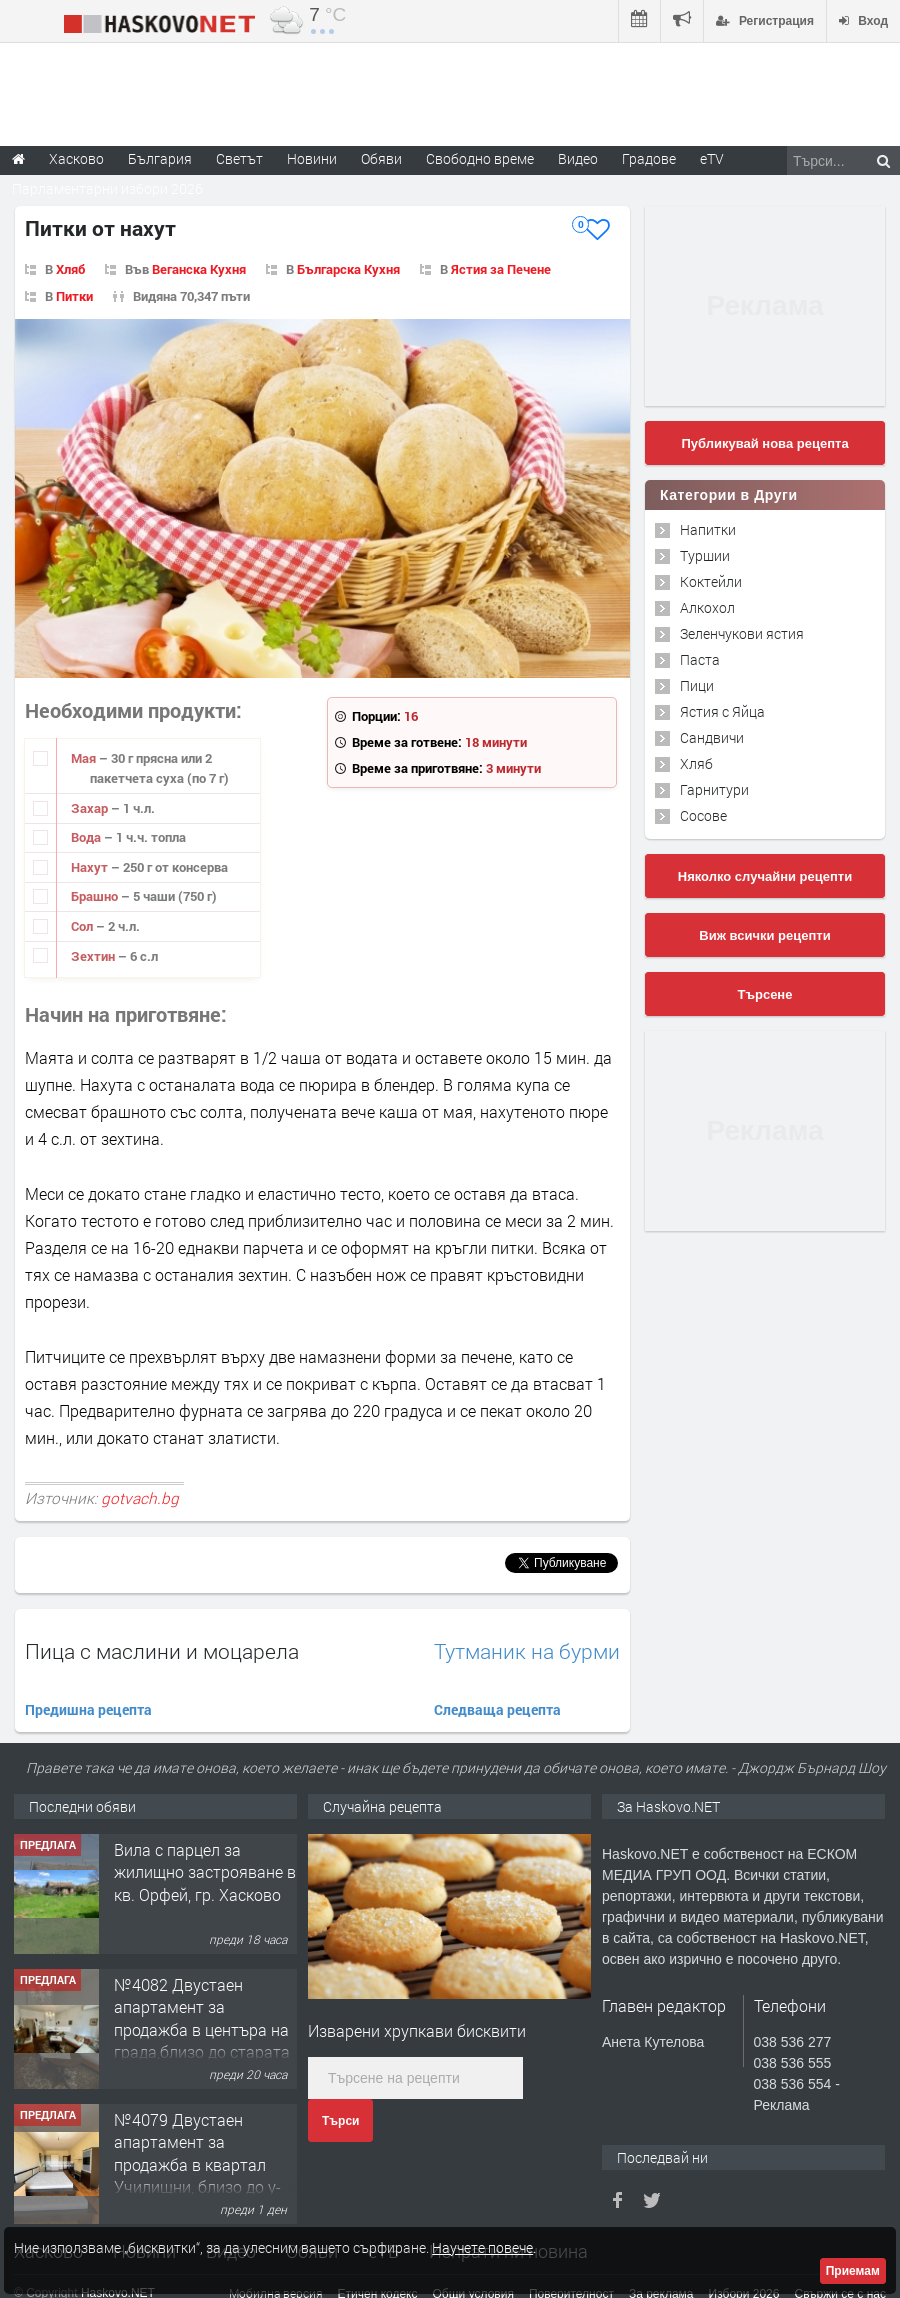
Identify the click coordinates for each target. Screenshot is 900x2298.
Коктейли (711, 581)
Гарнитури (714, 789)
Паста (700, 659)
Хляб (70, 269)
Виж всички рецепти (764, 935)
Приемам (853, 2271)
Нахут (91, 867)
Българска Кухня (348, 269)
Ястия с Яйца (722, 711)
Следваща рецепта (497, 1709)
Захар (91, 808)
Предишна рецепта (88, 1709)
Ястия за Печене (501, 269)
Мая (85, 758)
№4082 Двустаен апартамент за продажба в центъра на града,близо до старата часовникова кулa (202, 2029)
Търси (340, 2121)
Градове (649, 158)
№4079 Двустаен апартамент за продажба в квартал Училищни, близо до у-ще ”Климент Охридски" (201, 2164)
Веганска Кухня (199, 269)
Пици (697, 685)
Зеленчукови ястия (742, 633)
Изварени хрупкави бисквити (417, 2030)
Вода (87, 837)
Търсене (765, 994)
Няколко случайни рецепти (765, 876)
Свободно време (480, 158)
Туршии (705, 555)
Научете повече (482, 2247)
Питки (74, 296)
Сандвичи (712, 737)
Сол (83, 926)
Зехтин (94, 956)
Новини (312, 158)
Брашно (96, 896)
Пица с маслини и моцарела (162, 1651)
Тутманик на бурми (527, 1651)
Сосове (703, 815)
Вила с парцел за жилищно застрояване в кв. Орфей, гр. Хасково (205, 1872)
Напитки (708, 529)
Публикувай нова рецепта (764, 443)
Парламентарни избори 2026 (107, 188)
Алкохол (707, 607)
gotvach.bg (140, 1498)
